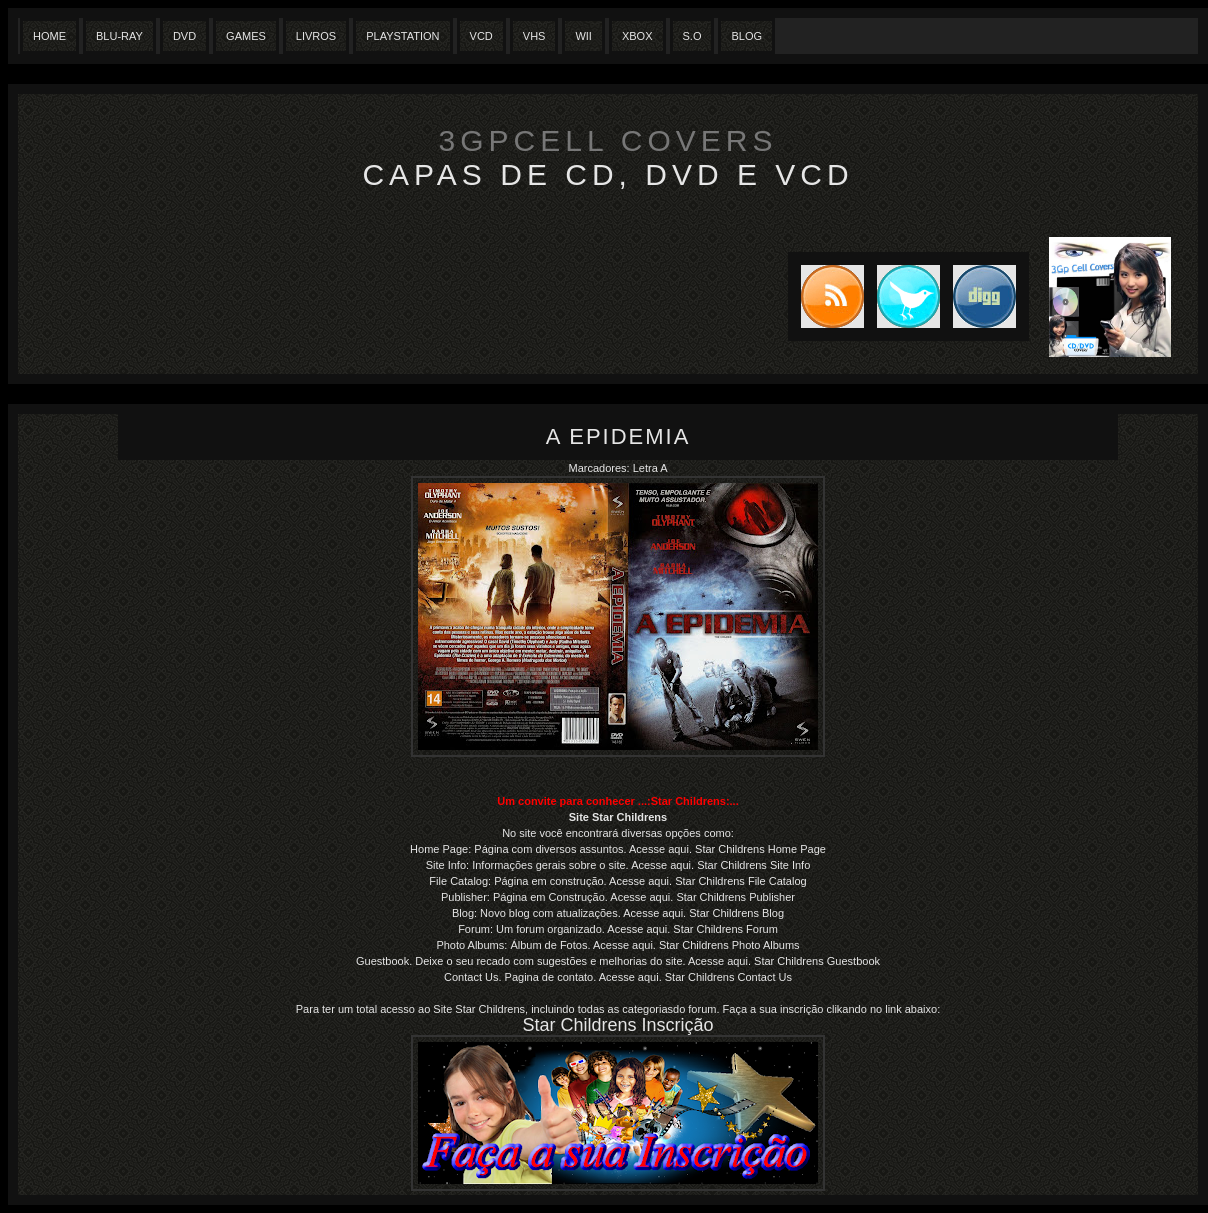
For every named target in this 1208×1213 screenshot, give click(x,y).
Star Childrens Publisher (735, 897)
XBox (637, 36)
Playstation (402, 36)
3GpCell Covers (608, 140)
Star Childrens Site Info (753, 865)
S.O (692, 36)
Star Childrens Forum (724, 929)
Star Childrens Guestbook (817, 961)
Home (49, 36)
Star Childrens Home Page (760, 849)
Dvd (184, 36)
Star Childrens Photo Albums (729, 945)
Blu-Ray (119, 36)
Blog (746, 36)
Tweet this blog (902, 296)
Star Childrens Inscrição (617, 1025)
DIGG (984, 296)
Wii (583, 36)
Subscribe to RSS (826, 296)
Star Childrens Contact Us (728, 977)
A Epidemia (618, 436)
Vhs (534, 36)
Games (246, 36)
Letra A (650, 468)
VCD (481, 36)
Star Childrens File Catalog (740, 881)
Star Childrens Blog (736, 913)
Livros (316, 36)
